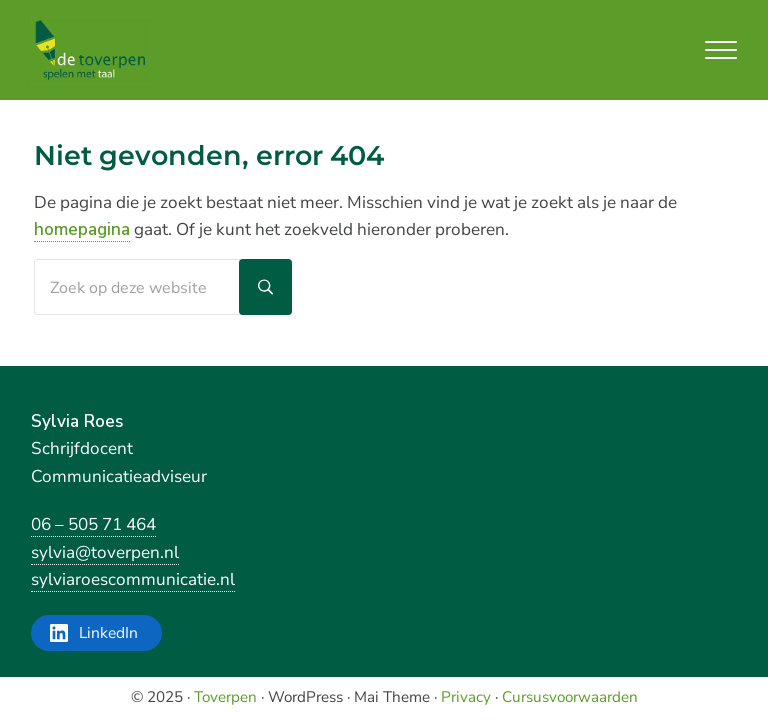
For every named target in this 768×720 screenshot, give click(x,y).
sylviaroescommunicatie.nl (133, 579)
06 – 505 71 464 (93, 524)
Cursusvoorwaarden (570, 697)
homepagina (82, 229)
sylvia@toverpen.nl (105, 552)
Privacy (466, 697)
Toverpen (225, 697)
